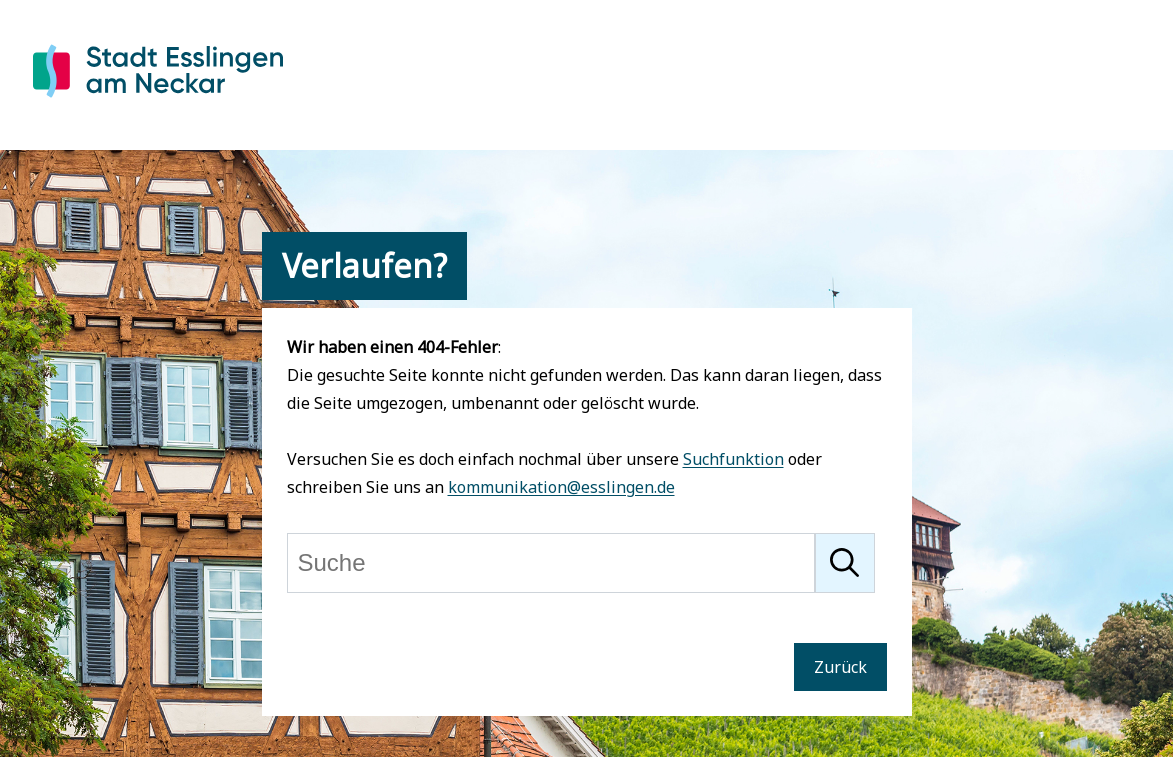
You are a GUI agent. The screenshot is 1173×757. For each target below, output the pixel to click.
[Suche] (551, 563)
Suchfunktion (733, 459)
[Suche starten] (845, 563)
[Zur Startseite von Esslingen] (158, 101)
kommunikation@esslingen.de (561, 487)
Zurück (840, 667)
